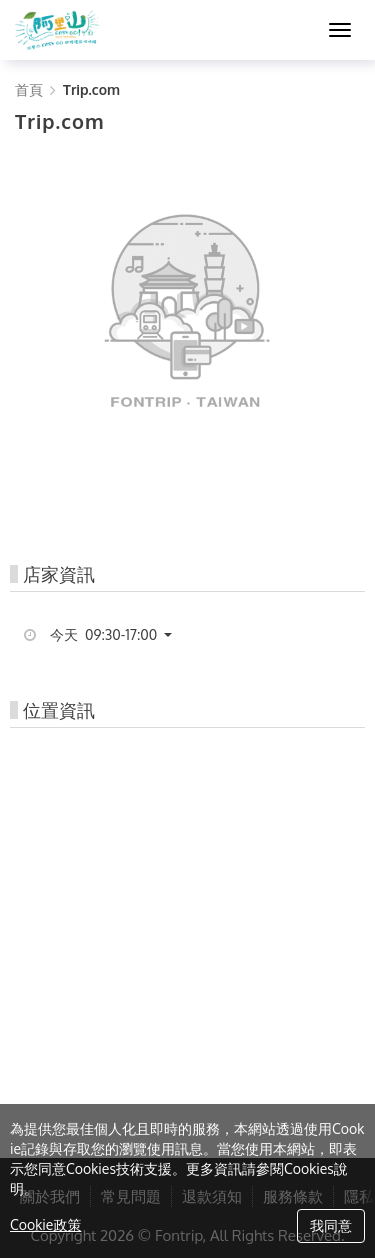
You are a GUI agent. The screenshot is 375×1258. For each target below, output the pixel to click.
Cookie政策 (45, 1224)
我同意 (331, 1225)
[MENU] (340, 30)
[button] (118, 635)
